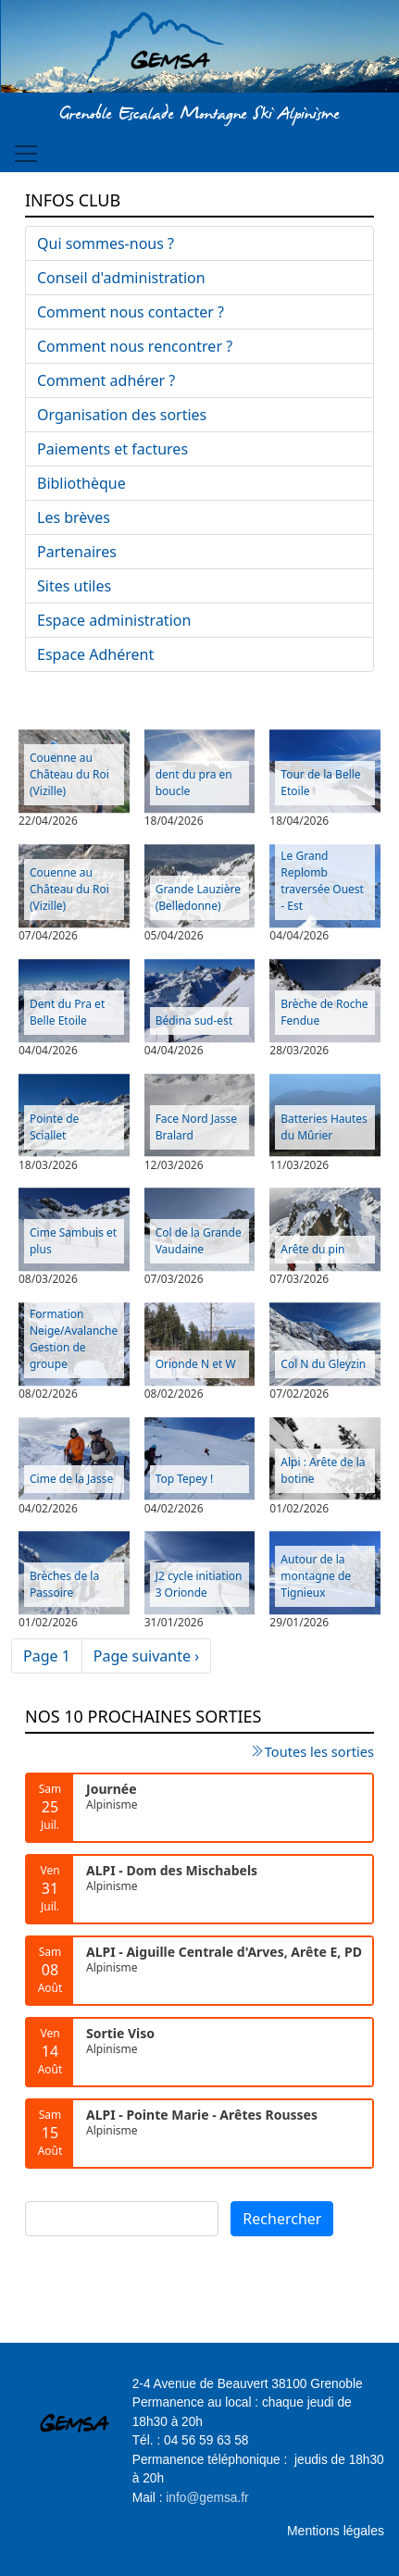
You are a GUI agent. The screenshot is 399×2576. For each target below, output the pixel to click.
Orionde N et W (196, 1364)
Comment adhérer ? (106, 380)
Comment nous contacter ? (130, 312)
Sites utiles (74, 586)
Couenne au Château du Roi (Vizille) (69, 774)
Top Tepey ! (185, 1479)
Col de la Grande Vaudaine (199, 1241)
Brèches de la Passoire (64, 1584)
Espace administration (114, 620)
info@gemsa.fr (207, 2498)
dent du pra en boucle (194, 782)
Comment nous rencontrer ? (134, 346)
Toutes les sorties (319, 1751)
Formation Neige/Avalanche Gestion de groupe (74, 1339)
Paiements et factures (112, 449)
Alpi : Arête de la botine (323, 1470)
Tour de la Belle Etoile (320, 782)
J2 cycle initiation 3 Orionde (199, 1584)
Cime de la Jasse (71, 1479)
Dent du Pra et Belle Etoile (67, 1012)
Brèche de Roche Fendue (324, 1012)
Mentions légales (335, 2530)
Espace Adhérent (95, 654)
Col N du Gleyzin (323, 1364)
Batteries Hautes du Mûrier (324, 1127)
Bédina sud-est (194, 1020)
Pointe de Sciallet (54, 1127)
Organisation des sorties (121, 414)
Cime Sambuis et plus (73, 1241)
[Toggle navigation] (26, 153)
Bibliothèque (81, 483)
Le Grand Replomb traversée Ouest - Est (322, 881)
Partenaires (77, 551)
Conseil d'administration (121, 278)
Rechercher (282, 2219)
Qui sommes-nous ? (105, 243)
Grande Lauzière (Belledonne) (198, 897)
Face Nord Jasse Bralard (196, 1127)
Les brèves (73, 517)
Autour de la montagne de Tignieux (316, 1575)
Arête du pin (312, 1249)
